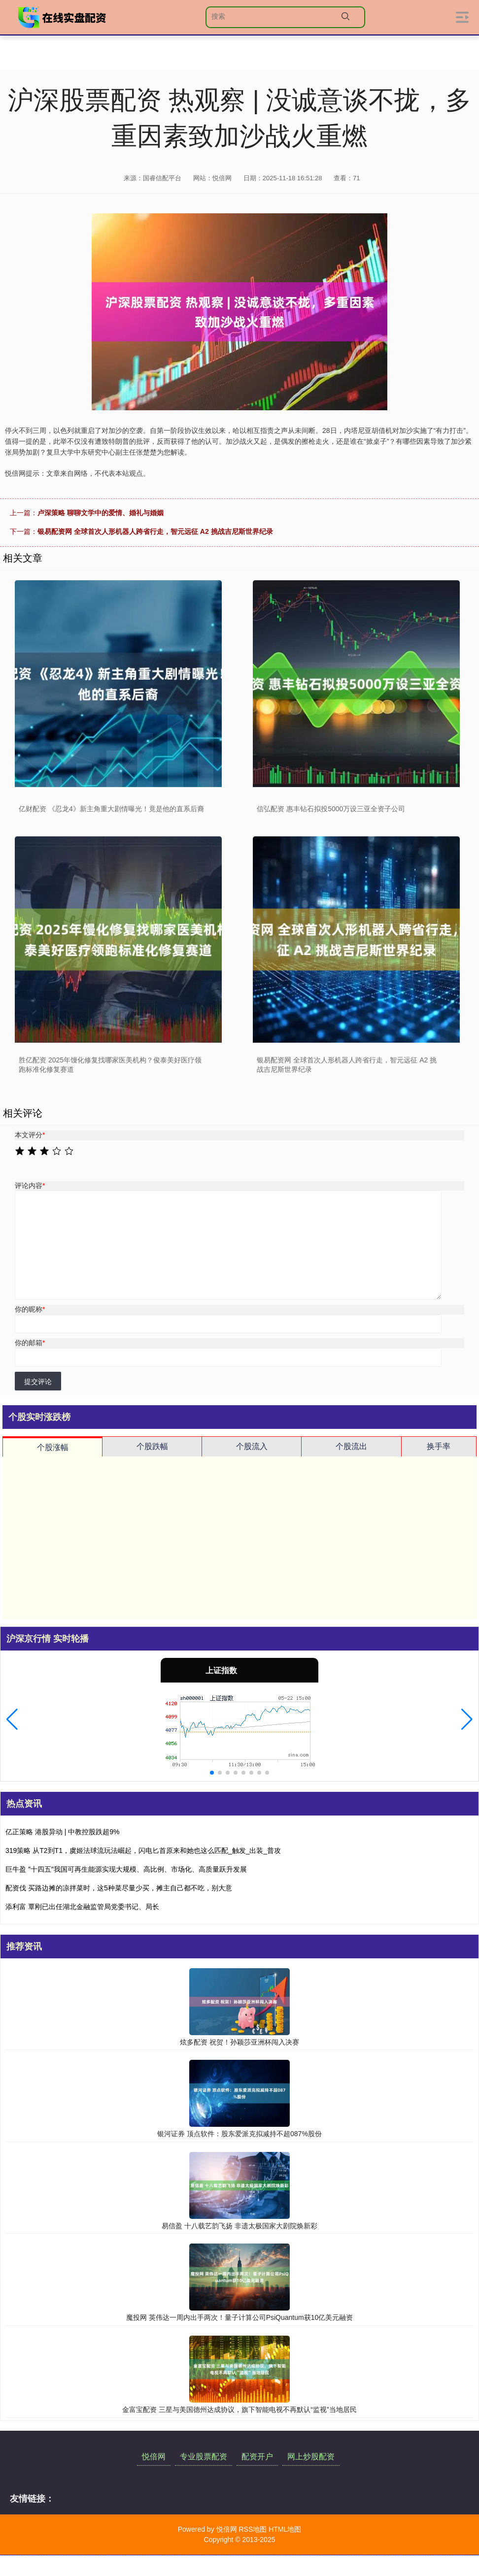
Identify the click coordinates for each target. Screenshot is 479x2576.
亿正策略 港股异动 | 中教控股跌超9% (62, 1832)
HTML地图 (285, 2529)
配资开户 (257, 2456)
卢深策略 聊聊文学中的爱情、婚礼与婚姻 (100, 513)
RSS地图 (253, 2529)
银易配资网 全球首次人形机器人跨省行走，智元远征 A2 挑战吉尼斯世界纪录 (155, 531)
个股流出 (351, 1446)
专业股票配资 (203, 2456)
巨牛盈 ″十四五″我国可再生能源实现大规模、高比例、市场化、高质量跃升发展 (126, 1869)
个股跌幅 (152, 1446)
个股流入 (252, 1446)
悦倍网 (154, 2456)
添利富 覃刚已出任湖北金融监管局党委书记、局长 (82, 1907)
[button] (12, 1719)
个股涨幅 (52, 1447)
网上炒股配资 (311, 2456)
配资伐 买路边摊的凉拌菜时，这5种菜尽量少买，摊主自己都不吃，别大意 (118, 1888)
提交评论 (38, 1382)
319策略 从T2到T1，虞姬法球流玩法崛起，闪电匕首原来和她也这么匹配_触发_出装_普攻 (143, 1850)
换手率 (438, 1446)
